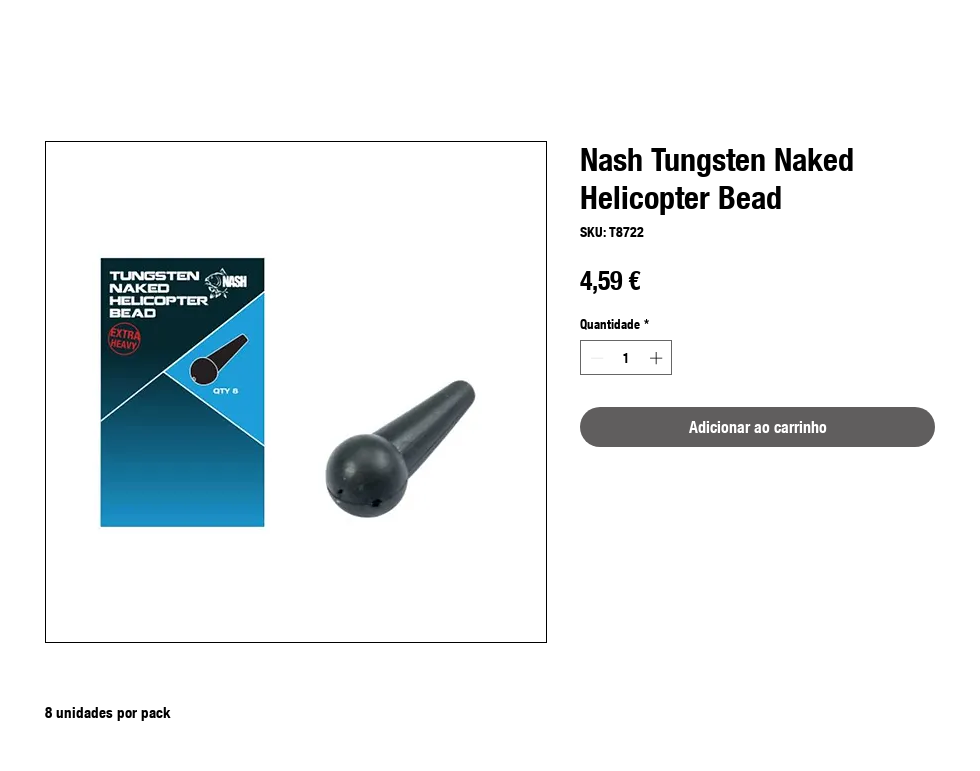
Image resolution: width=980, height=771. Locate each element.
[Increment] (658, 358)
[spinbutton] (626, 358)
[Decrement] (595, 358)
